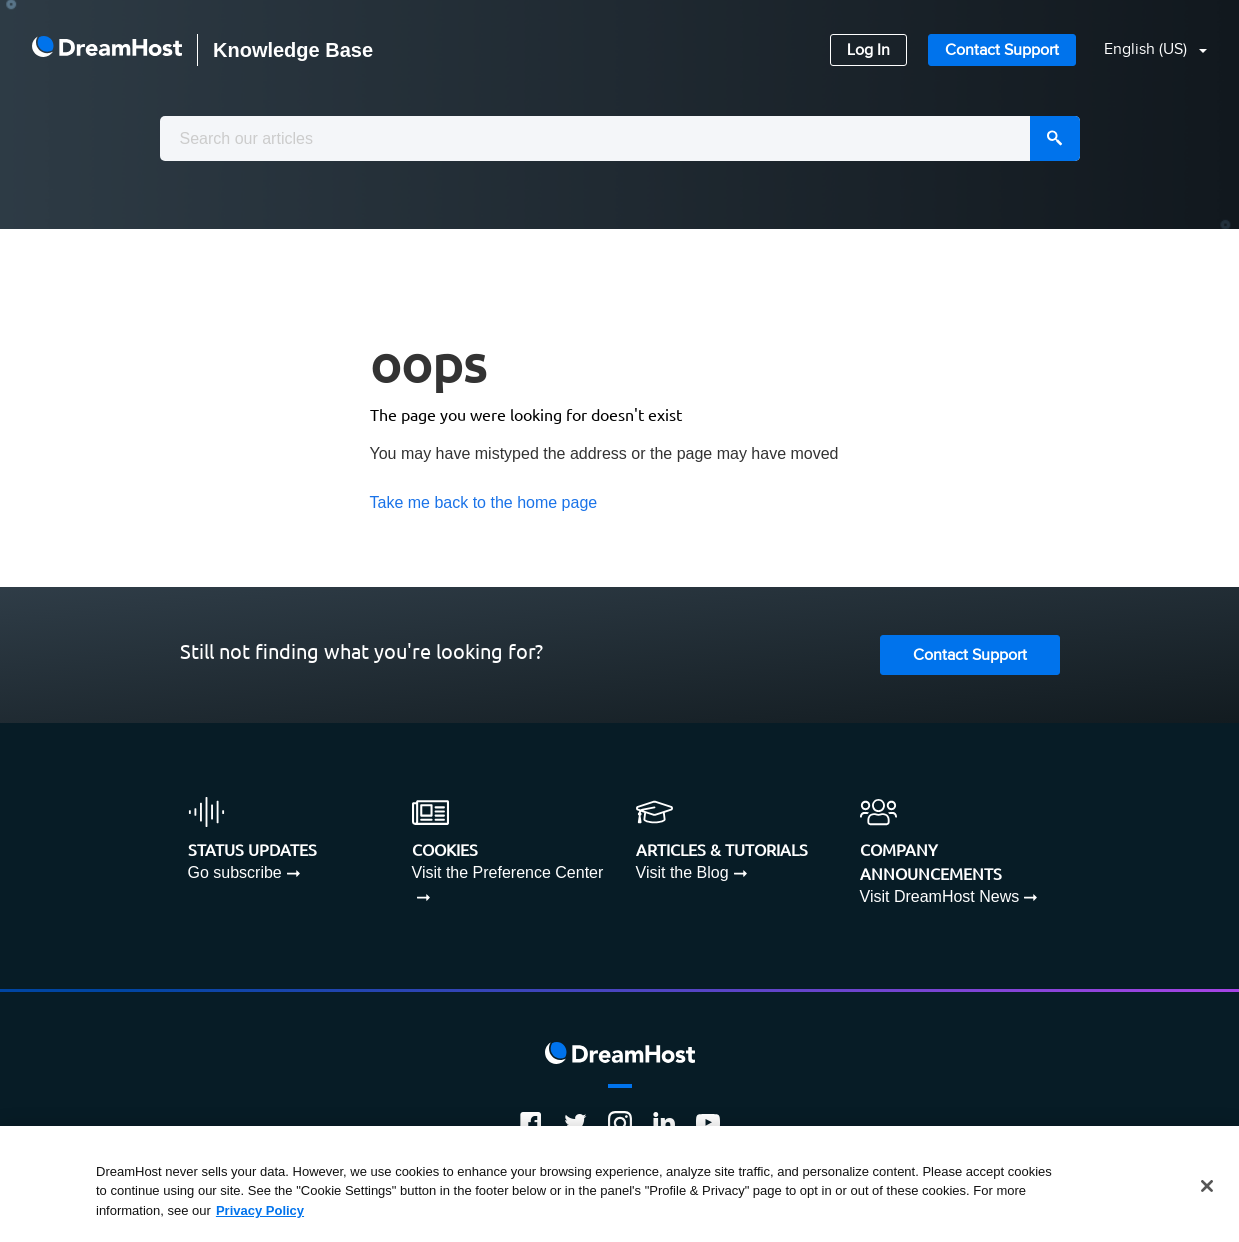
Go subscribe (235, 872)
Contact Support (1002, 50)
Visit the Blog (682, 872)
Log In (868, 50)
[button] (1143, 50)
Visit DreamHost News (940, 896)
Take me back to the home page (484, 502)
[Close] (1207, 1192)
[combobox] (620, 138)
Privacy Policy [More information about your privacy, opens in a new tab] (260, 1216)
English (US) (1147, 49)
